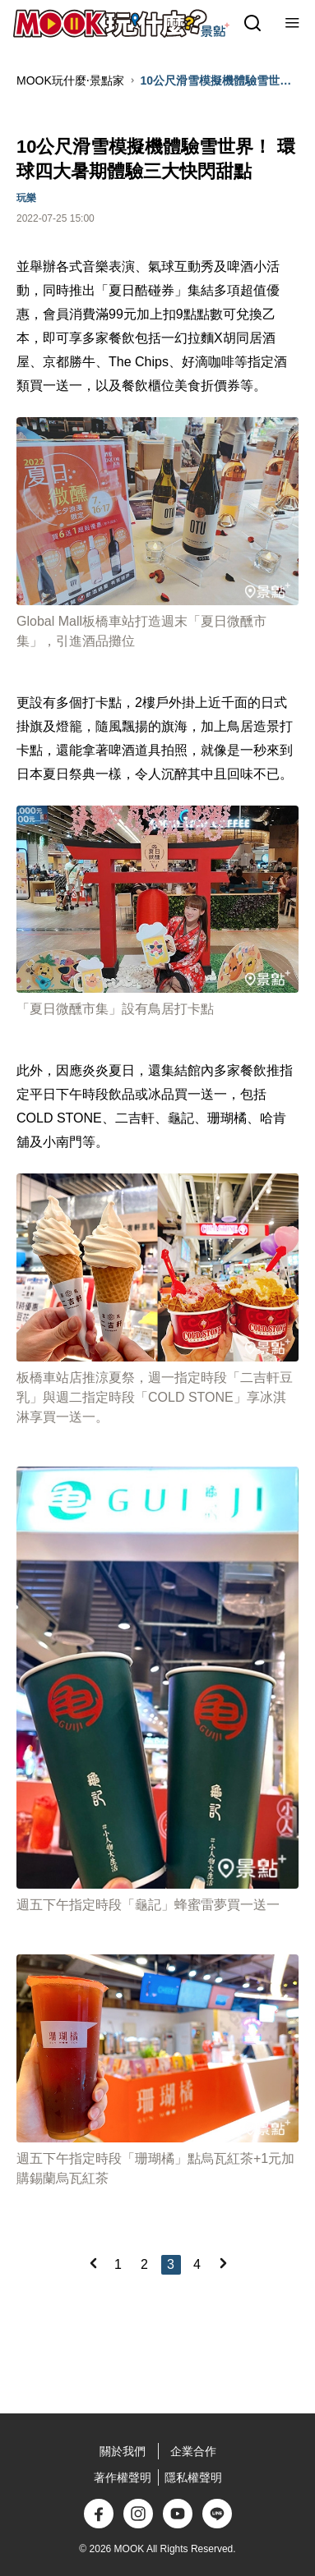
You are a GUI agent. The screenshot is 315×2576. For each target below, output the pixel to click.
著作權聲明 (122, 2477)
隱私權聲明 (193, 2477)
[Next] (223, 2263)
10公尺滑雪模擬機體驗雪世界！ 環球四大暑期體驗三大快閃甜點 (217, 81)
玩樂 (26, 198)
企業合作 (193, 2451)
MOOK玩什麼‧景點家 (70, 80)
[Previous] (93, 2263)
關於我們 (123, 2451)
